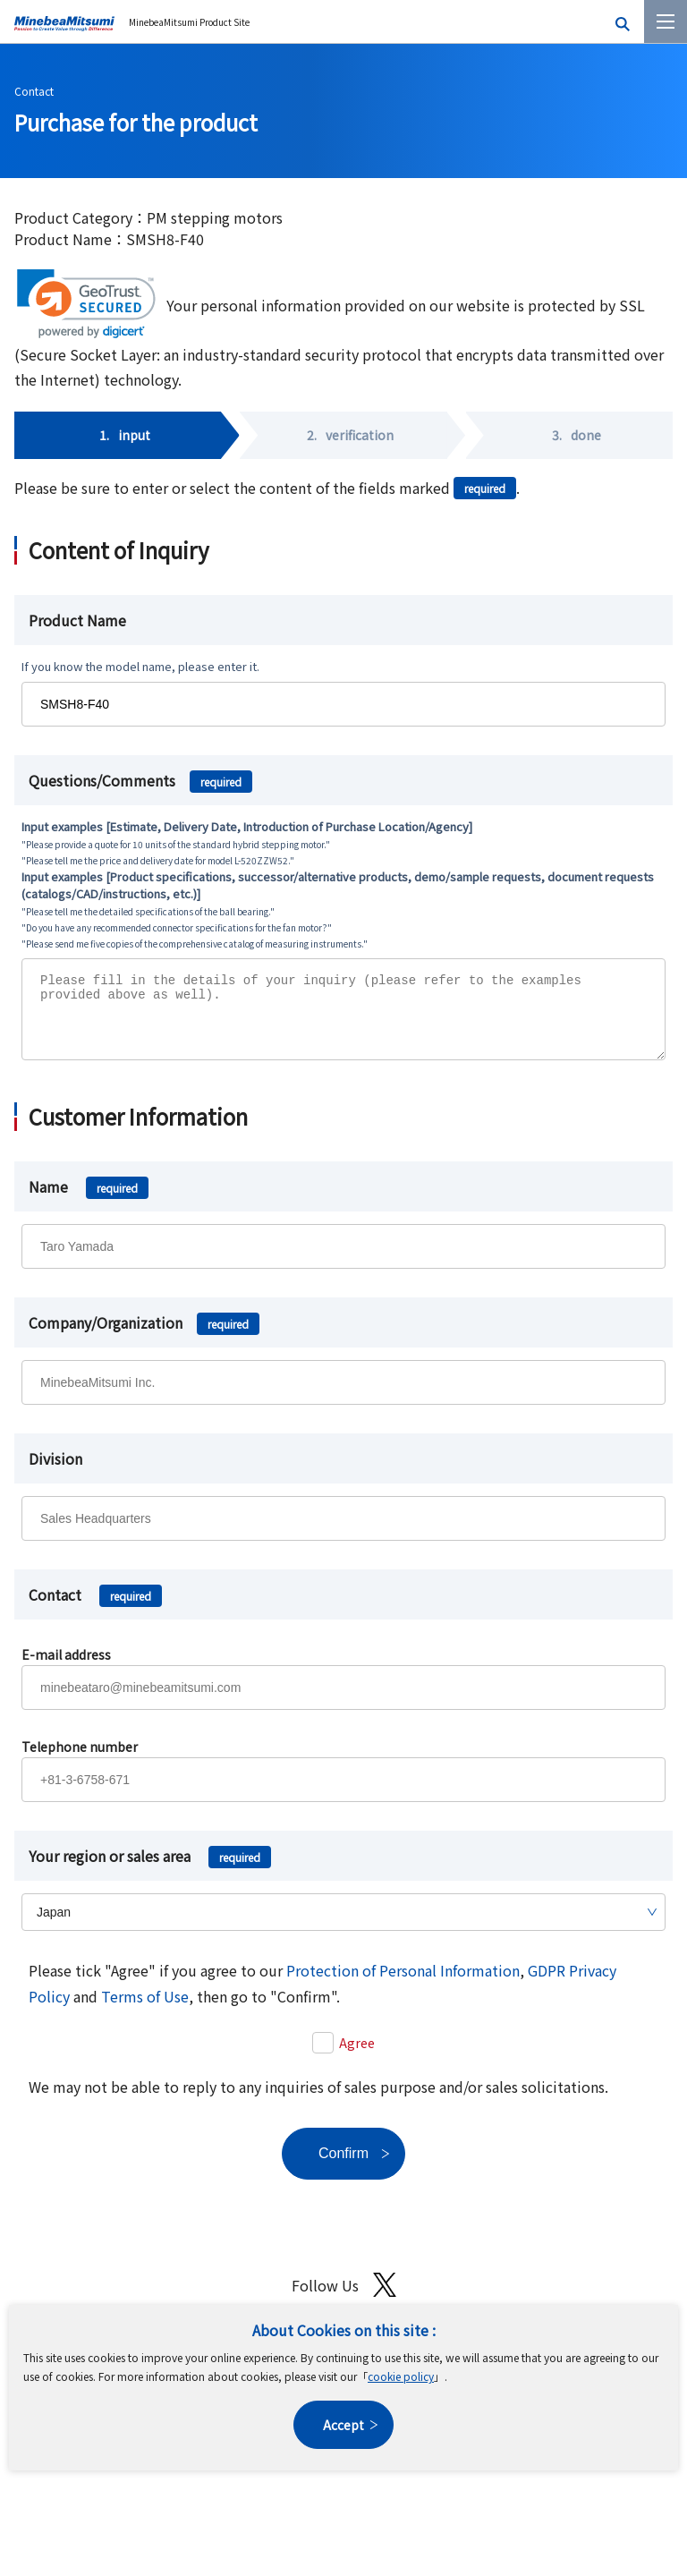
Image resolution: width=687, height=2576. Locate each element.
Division (55, 1472)
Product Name (77, 620)
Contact (34, 90)
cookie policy (401, 2376)
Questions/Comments (140, 780)
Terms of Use (145, 2009)
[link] (86, 304)
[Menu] (665, 21)
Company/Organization (144, 1336)
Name (88, 1200)
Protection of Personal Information (403, 1983)
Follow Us (344, 2298)
